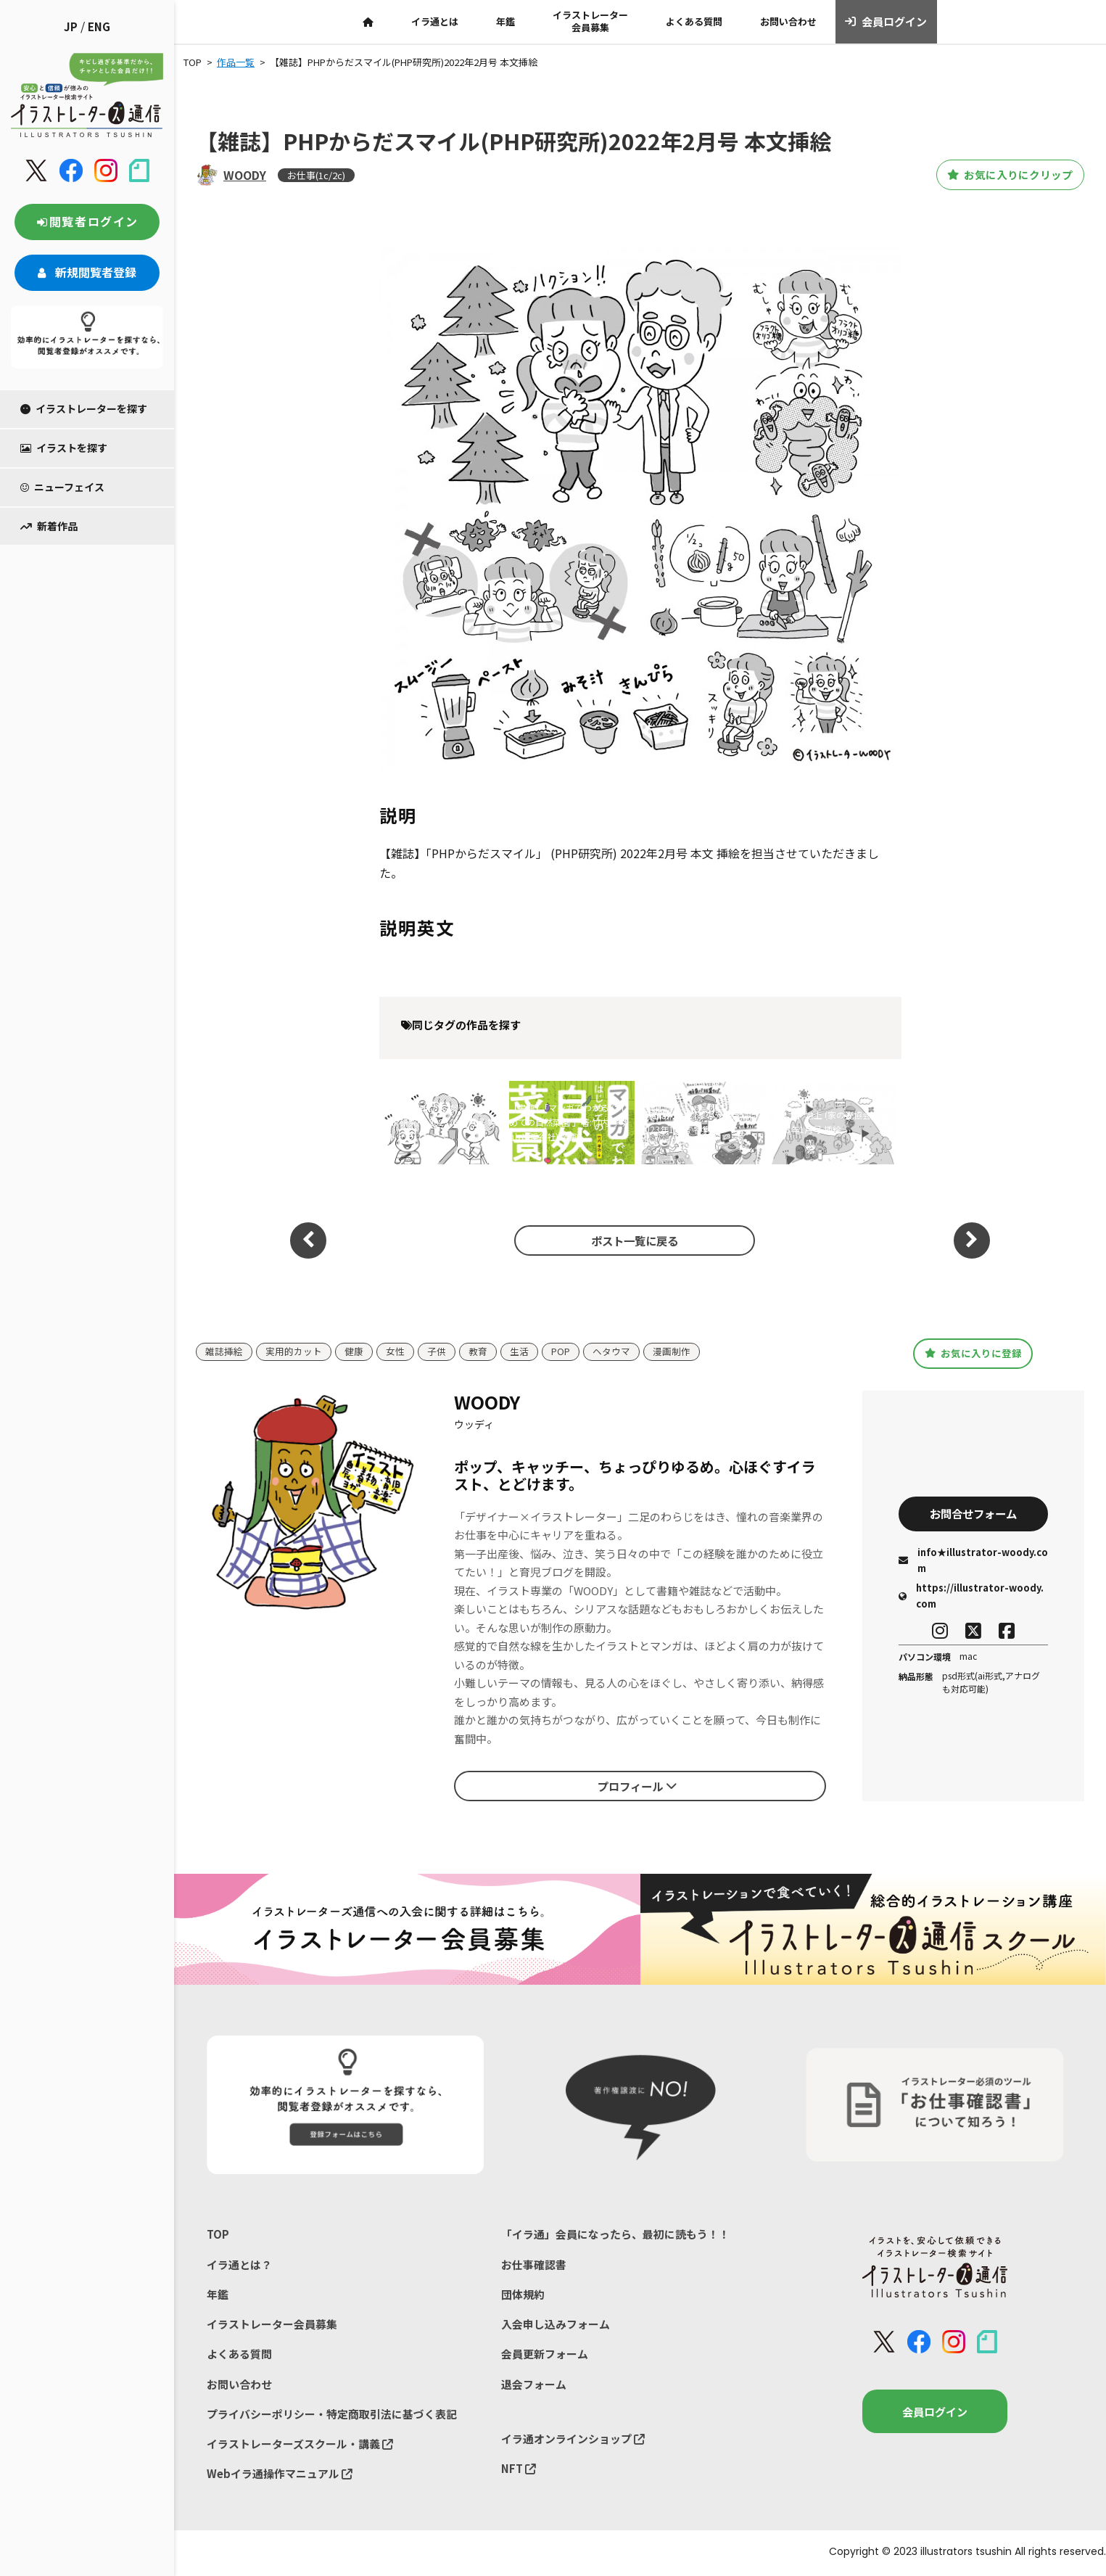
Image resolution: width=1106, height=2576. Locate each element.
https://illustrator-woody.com (971, 1596)
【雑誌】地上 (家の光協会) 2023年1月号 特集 (691, 1121)
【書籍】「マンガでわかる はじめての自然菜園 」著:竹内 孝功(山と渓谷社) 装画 (569, 1122)
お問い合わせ (788, 21)
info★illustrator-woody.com (973, 1561)
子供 (436, 1352)
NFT (518, 2469)
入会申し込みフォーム (555, 2324)
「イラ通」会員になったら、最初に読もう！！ (615, 2234)
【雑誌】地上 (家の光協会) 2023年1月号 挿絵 (822, 1121)
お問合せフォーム (973, 1513)
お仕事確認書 (533, 2264)
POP (560, 1352)
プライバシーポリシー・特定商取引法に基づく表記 (332, 2414)
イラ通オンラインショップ (573, 2439)
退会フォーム (533, 2384)
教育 (478, 1352)
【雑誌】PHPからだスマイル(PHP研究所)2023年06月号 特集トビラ (437, 1122)
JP (71, 26)
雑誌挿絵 (224, 1352)
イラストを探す (63, 447)
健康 (353, 1352)
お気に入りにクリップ (1003, 175)
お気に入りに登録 (973, 1353)
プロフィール (637, 1785)
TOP (218, 2234)
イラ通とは (434, 21)
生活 (519, 1352)
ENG (99, 26)
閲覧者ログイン (87, 221)
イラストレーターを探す (83, 408)
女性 (395, 1352)
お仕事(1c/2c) (316, 175)
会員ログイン (886, 21)
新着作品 (49, 526)
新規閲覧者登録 (87, 272)
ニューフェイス (62, 487)
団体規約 (523, 2294)
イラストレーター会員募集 (590, 21)
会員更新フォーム (544, 2354)
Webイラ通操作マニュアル (279, 2474)
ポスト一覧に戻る (632, 1239)
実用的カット (293, 1352)
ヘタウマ (611, 1352)
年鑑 (505, 21)
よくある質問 (694, 21)
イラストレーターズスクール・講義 (300, 2445)
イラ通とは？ (239, 2264)
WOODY (244, 175)
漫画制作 (671, 1352)
